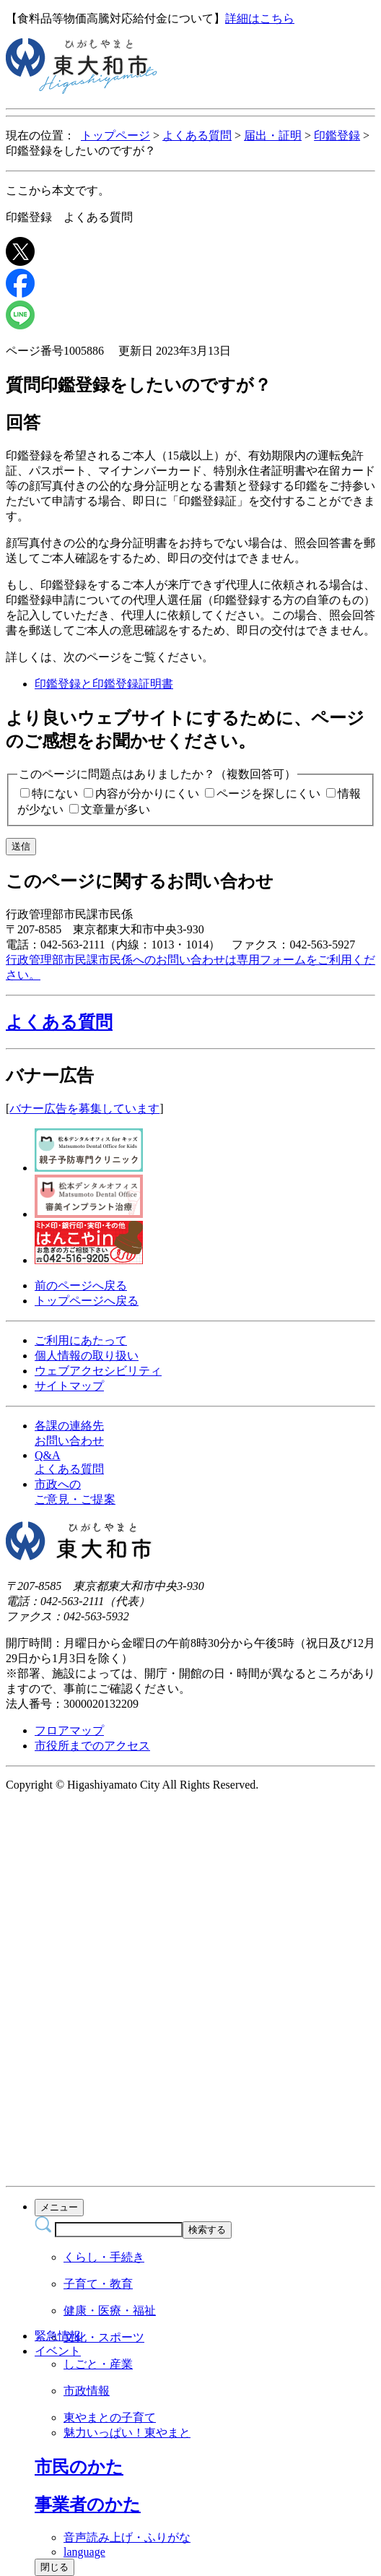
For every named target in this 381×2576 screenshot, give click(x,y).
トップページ (115, 135)
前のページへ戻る (81, 1285)
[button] (190, 1022)
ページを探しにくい (268, 793)
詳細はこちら (259, 18)
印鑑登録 (337, 135)
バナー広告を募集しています (84, 1108)
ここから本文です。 (58, 190)
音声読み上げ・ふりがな (127, 2537)
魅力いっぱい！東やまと (127, 2432)
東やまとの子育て (110, 2417)
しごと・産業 (98, 2364)
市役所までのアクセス (92, 1745)
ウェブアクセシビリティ (98, 1371)
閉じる (54, 2567)
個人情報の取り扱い (87, 1355)
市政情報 (87, 2391)
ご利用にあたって (81, 1340)
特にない (55, 793)
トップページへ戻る (87, 1301)
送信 (21, 846)
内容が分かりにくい (147, 793)
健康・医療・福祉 (110, 2310)
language (84, 2552)
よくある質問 (197, 135)
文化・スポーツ (104, 2337)
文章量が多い (115, 809)
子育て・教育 (98, 2284)
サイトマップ (69, 1386)
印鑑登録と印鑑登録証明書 (104, 684)
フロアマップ (69, 1730)
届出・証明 (273, 135)
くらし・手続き (104, 2257)
